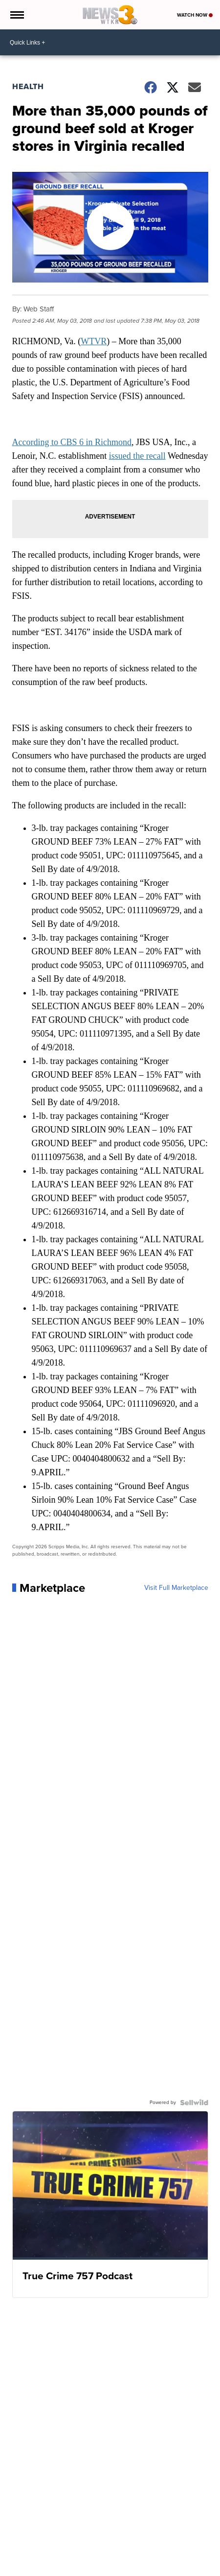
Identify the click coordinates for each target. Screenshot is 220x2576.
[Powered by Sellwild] (194, 2102)
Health (28, 86)
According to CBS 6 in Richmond (72, 442)
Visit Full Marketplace (176, 1587)
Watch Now (195, 15)
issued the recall (137, 456)
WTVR (94, 341)
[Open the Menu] (16, 14)
